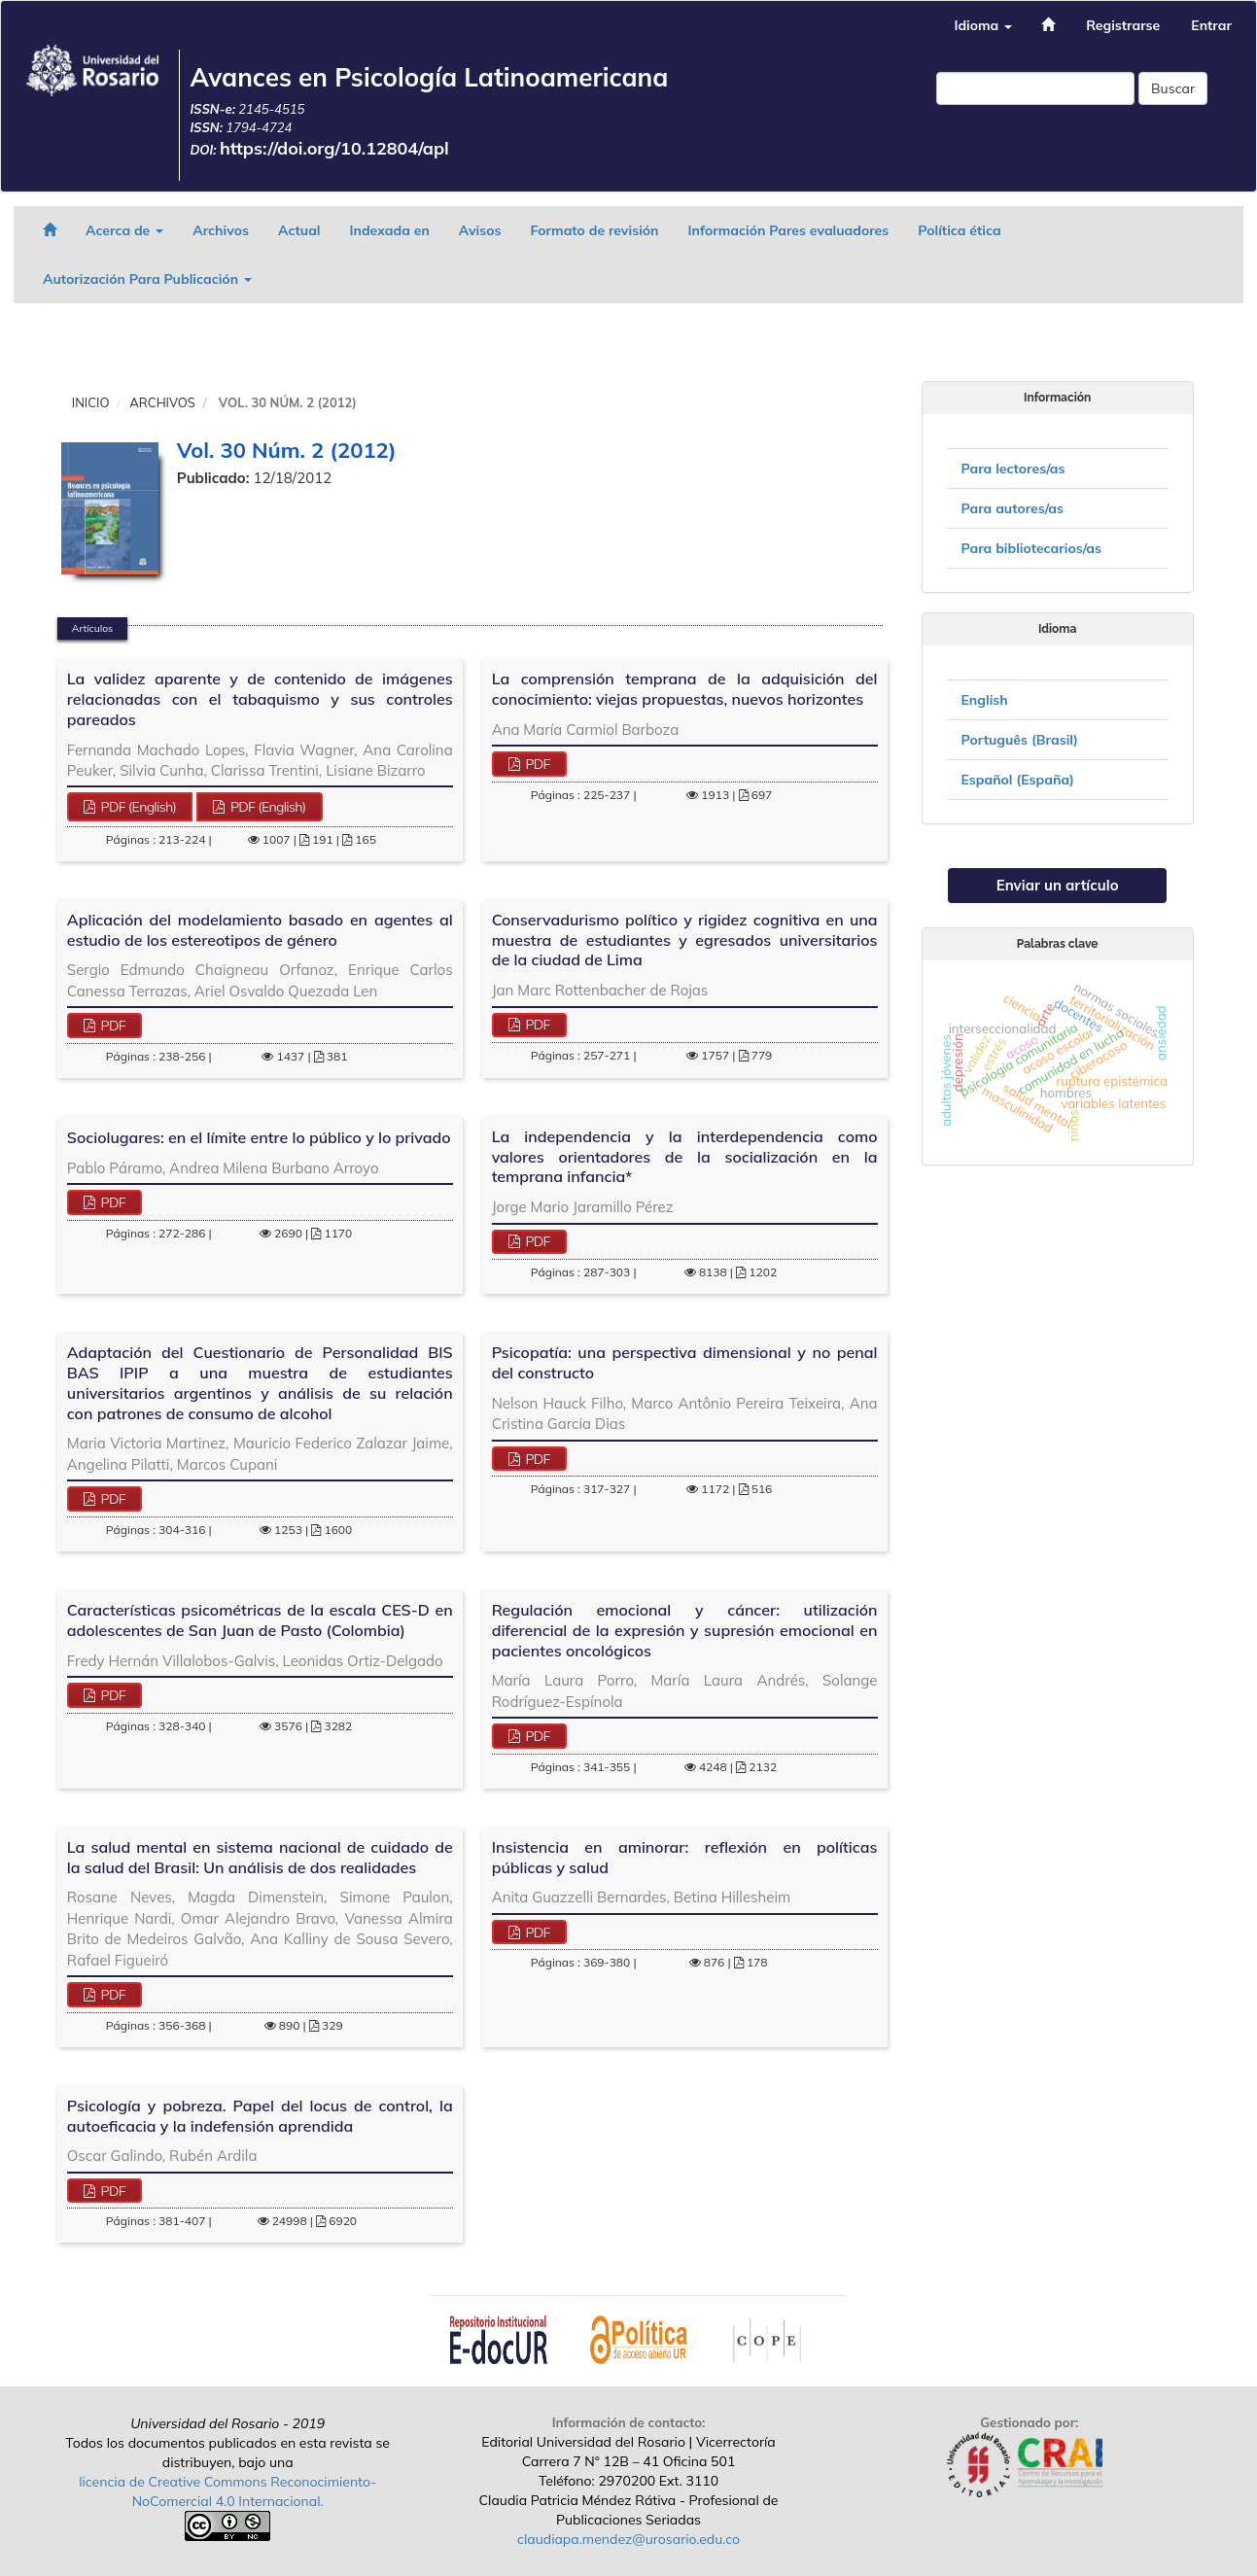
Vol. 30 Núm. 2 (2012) (287, 450)
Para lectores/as (1013, 468)
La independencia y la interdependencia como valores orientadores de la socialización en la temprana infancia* (685, 1157)
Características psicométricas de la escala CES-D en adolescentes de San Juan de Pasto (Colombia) (260, 1620)
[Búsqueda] (1035, 88)
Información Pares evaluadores (789, 230)
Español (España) (1018, 779)
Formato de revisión (595, 230)
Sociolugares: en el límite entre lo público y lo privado (259, 1137)
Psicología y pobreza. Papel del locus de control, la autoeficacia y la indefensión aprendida (260, 2116)
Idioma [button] (983, 25)
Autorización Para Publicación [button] (147, 279)
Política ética (959, 230)
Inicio (91, 402)
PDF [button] (535, 764)
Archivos (220, 230)
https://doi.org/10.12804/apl (334, 148)
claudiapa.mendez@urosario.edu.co (628, 2539)
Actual (299, 230)
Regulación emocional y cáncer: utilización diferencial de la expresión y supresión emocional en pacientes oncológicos (685, 1630)
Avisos (480, 230)
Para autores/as (1013, 508)
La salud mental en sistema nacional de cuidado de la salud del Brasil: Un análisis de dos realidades (260, 1857)
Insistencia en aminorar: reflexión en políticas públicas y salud (685, 1857)
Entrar (1211, 25)
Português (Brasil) (1019, 739)
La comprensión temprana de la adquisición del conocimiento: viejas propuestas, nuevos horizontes (685, 689)
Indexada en (389, 230)
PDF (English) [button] (137, 807)
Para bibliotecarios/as (1031, 548)
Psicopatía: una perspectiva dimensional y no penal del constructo (685, 1362)
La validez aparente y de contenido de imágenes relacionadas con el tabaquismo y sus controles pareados (260, 699)
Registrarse (1123, 25)
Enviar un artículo (1057, 885)
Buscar (1173, 88)
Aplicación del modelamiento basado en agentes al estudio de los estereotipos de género (260, 930)
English (984, 700)
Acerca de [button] (124, 230)
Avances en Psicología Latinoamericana (429, 77)
